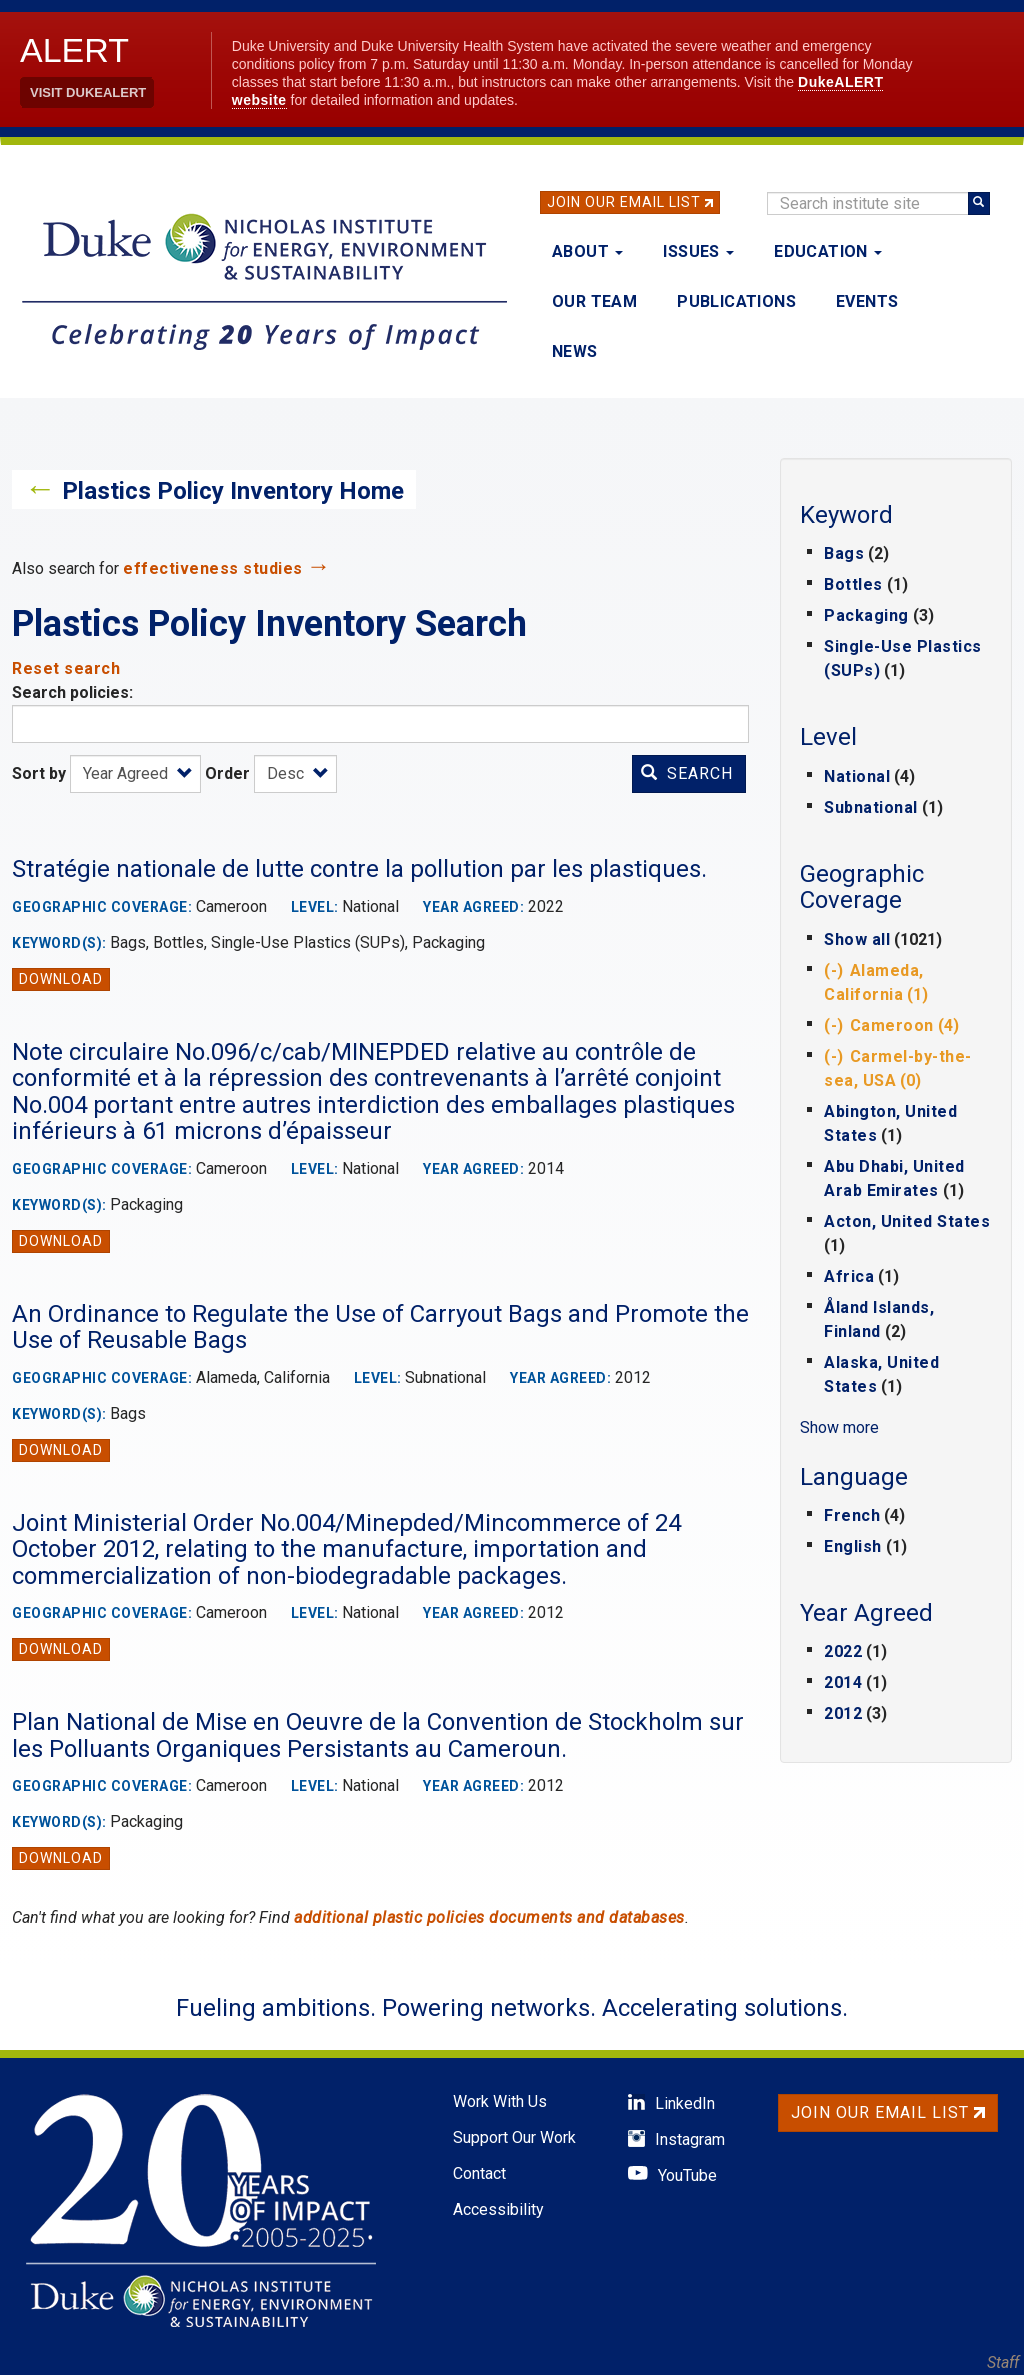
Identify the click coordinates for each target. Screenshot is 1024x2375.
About (587, 251)
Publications (736, 301)
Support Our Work (514, 2137)
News (575, 351)
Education (828, 251)
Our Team (594, 301)
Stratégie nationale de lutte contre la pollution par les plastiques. (359, 869)
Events (867, 301)
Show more (839, 1427)
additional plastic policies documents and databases (489, 1917)
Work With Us (500, 2101)
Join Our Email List (624, 202)
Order (227, 773)
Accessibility (498, 2209)
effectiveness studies (213, 568)
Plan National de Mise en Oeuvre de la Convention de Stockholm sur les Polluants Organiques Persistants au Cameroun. (378, 1735)
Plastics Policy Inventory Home (233, 491)
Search (687, 773)
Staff (1003, 2362)
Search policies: (72, 692)
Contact (479, 2173)
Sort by (39, 773)
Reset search (66, 668)
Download (61, 979)
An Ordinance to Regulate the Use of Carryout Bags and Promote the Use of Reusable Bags (380, 1327)
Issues (698, 251)
